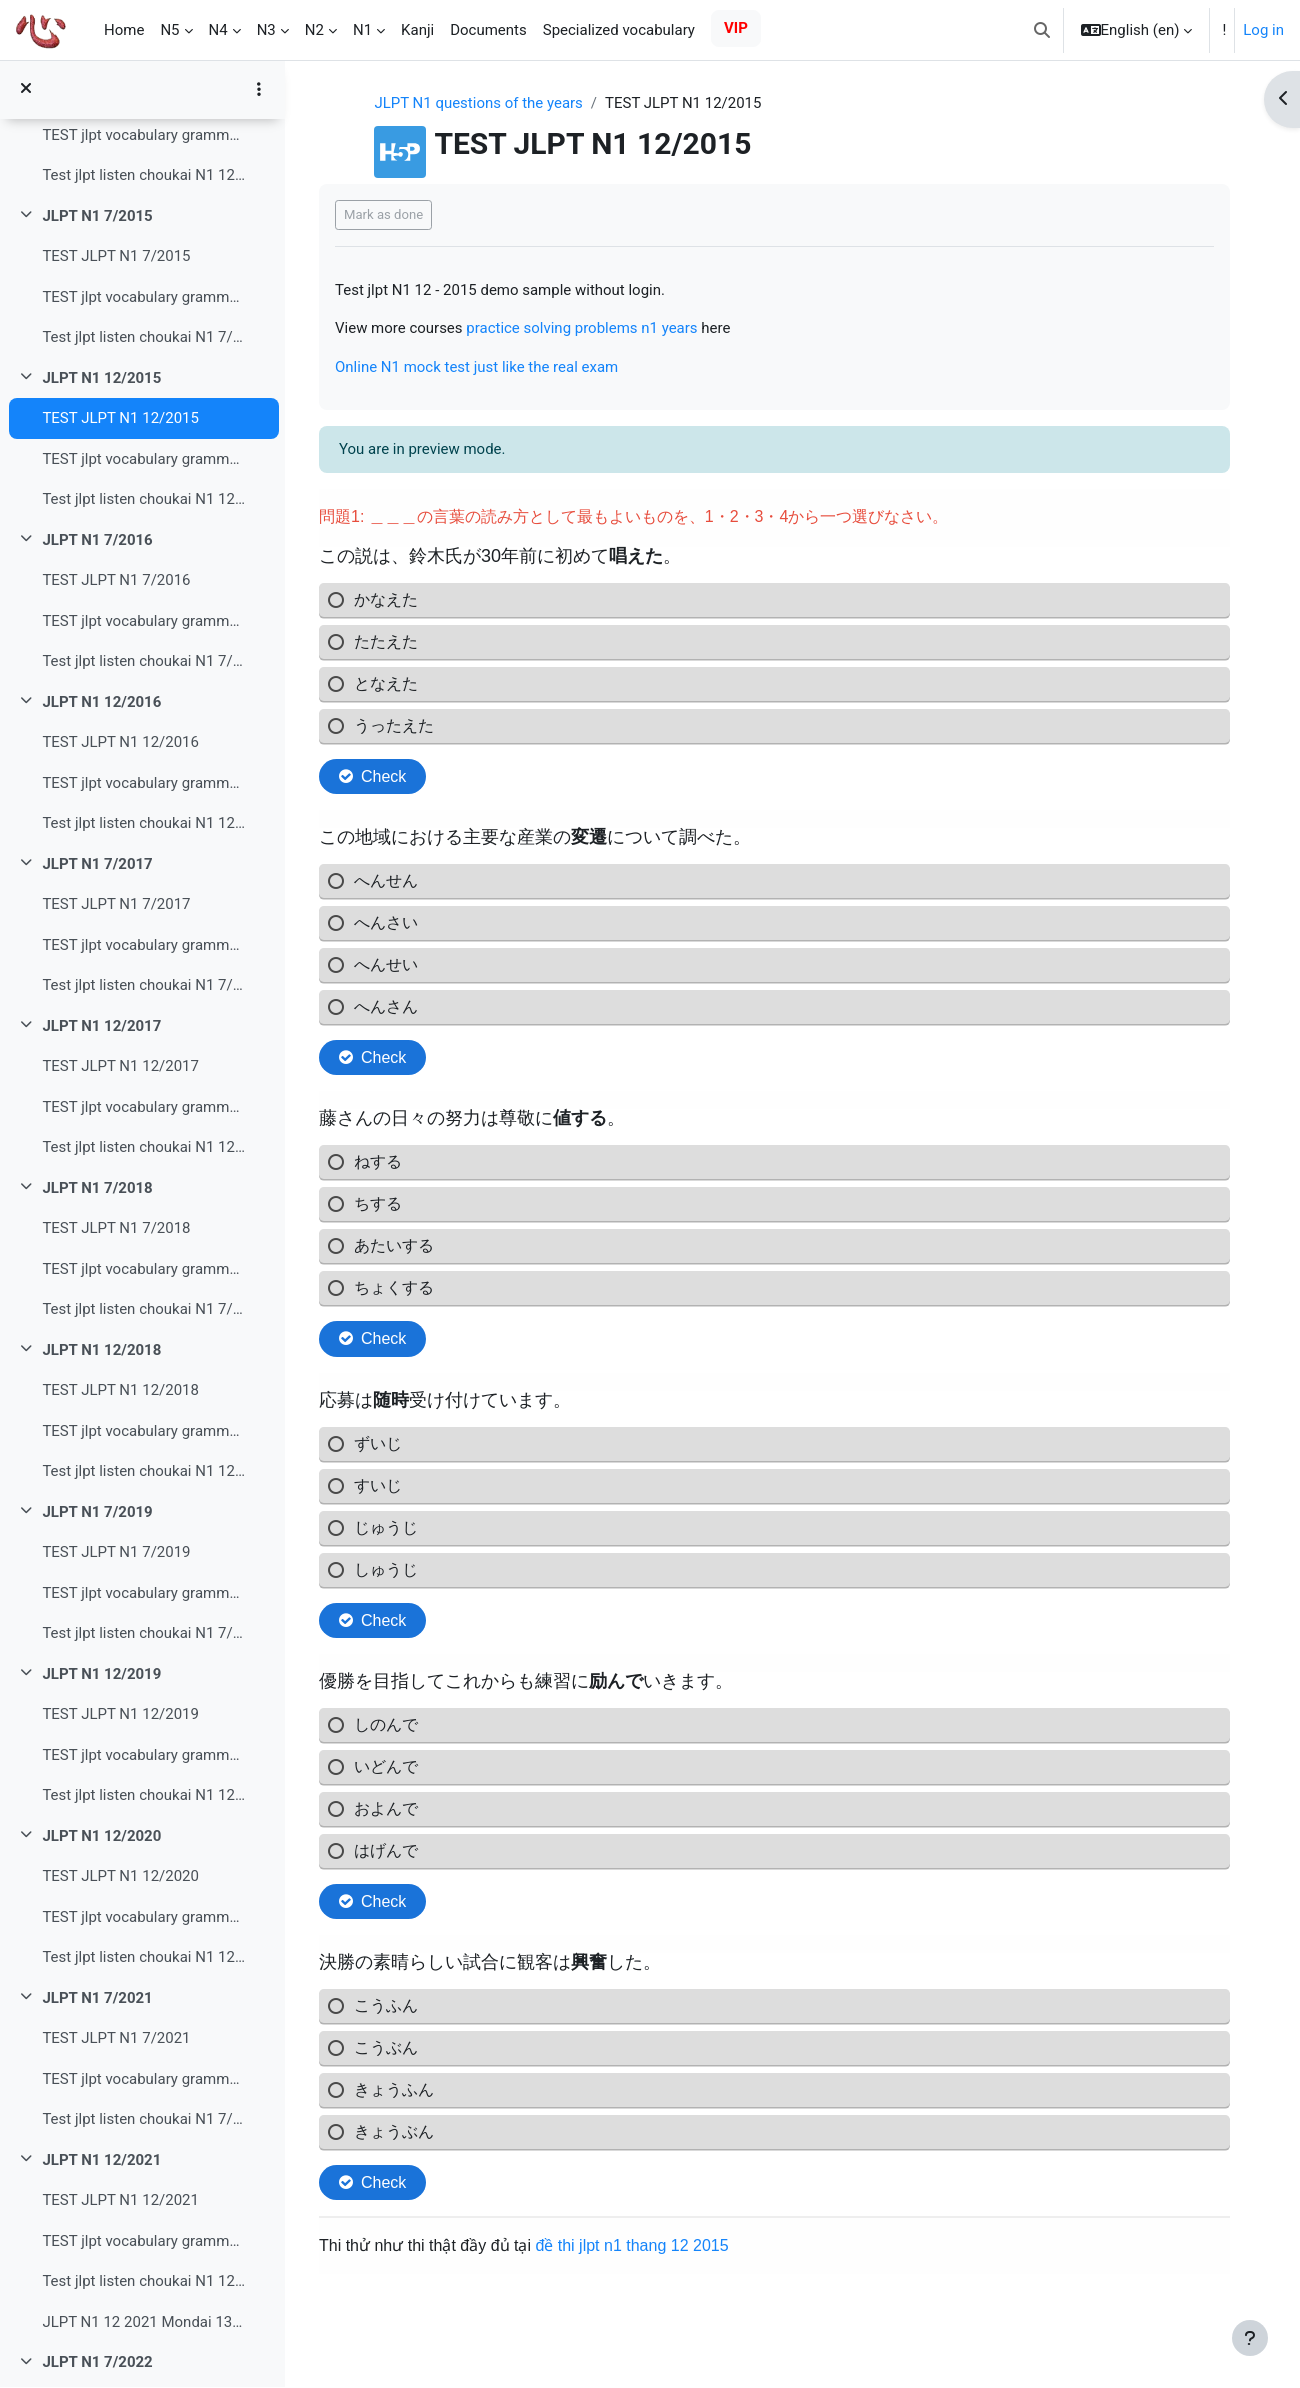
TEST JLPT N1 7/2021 (116, 2039)
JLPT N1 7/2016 (97, 541)
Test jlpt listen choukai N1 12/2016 (143, 824)
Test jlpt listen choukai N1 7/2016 (143, 662)
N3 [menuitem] (266, 30)
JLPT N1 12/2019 (101, 1675)
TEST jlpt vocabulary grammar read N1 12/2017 (143, 1108)
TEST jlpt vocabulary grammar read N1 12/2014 (143, 136)
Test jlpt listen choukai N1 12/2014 (143, 176)
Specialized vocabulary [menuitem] (619, 30)
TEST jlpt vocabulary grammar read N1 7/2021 (143, 2080)
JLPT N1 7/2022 (97, 2363)
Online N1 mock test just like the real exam (481, 367)
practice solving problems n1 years (587, 328)
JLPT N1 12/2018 (101, 1351)
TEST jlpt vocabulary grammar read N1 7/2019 (143, 1594)
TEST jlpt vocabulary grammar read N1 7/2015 (143, 298)
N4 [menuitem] (218, 30)
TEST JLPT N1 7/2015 (116, 257)
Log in (1263, 30)
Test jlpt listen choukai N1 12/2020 (143, 1958)
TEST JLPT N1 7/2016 (116, 581)
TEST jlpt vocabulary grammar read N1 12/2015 (143, 460)
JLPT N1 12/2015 (101, 379)
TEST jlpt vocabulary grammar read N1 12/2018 (143, 1432)
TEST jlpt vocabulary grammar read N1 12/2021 (143, 2242)
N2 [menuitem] (314, 30)
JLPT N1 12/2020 (101, 1837)
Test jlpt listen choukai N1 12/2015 (143, 500)
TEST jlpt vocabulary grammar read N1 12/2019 (143, 1756)
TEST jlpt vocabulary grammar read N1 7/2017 (143, 946)
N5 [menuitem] (169, 30)
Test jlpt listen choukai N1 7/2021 (143, 2120)
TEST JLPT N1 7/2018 (116, 1229)
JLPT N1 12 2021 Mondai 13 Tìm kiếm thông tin (143, 2323)
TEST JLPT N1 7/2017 (116, 905)
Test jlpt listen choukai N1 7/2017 (143, 986)
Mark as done (388, 214)
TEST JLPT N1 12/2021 (120, 2201)
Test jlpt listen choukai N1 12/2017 (143, 1148)
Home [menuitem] (124, 30)
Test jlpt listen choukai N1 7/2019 (143, 1634)
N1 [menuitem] (362, 30)
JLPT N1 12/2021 (101, 2161)
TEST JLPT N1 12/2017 (120, 1067)
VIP (736, 28)
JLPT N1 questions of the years (481, 103)
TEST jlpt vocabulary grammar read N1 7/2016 (143, 622)
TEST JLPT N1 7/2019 (116, 1553)
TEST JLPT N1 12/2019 (120, 1715)
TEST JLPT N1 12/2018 (120, 1391)
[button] (1042, 30)
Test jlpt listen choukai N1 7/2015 (143, 338)
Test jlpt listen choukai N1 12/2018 (143, 1472)
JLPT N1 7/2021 (97, 1999)
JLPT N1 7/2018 (97, 1189)
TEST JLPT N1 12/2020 (120, 1877)
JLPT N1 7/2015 (97, 217)
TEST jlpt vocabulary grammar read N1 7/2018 (143, 1270)
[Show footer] (1250, 2338)
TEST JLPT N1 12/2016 (120, 743)
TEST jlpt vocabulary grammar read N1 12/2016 (143, 784)
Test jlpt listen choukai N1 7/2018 (143, 1310)
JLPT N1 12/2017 (101, 1027)
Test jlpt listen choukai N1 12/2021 (143, 2282)
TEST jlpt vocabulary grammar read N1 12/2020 (143, 1918)
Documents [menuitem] (488, 30)
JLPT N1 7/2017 (97, 865)
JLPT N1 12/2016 (101, 703)
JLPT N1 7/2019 (97, 1513)
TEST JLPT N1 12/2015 (120, 419)
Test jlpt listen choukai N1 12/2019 (143, 1796)
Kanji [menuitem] (417, 30)
